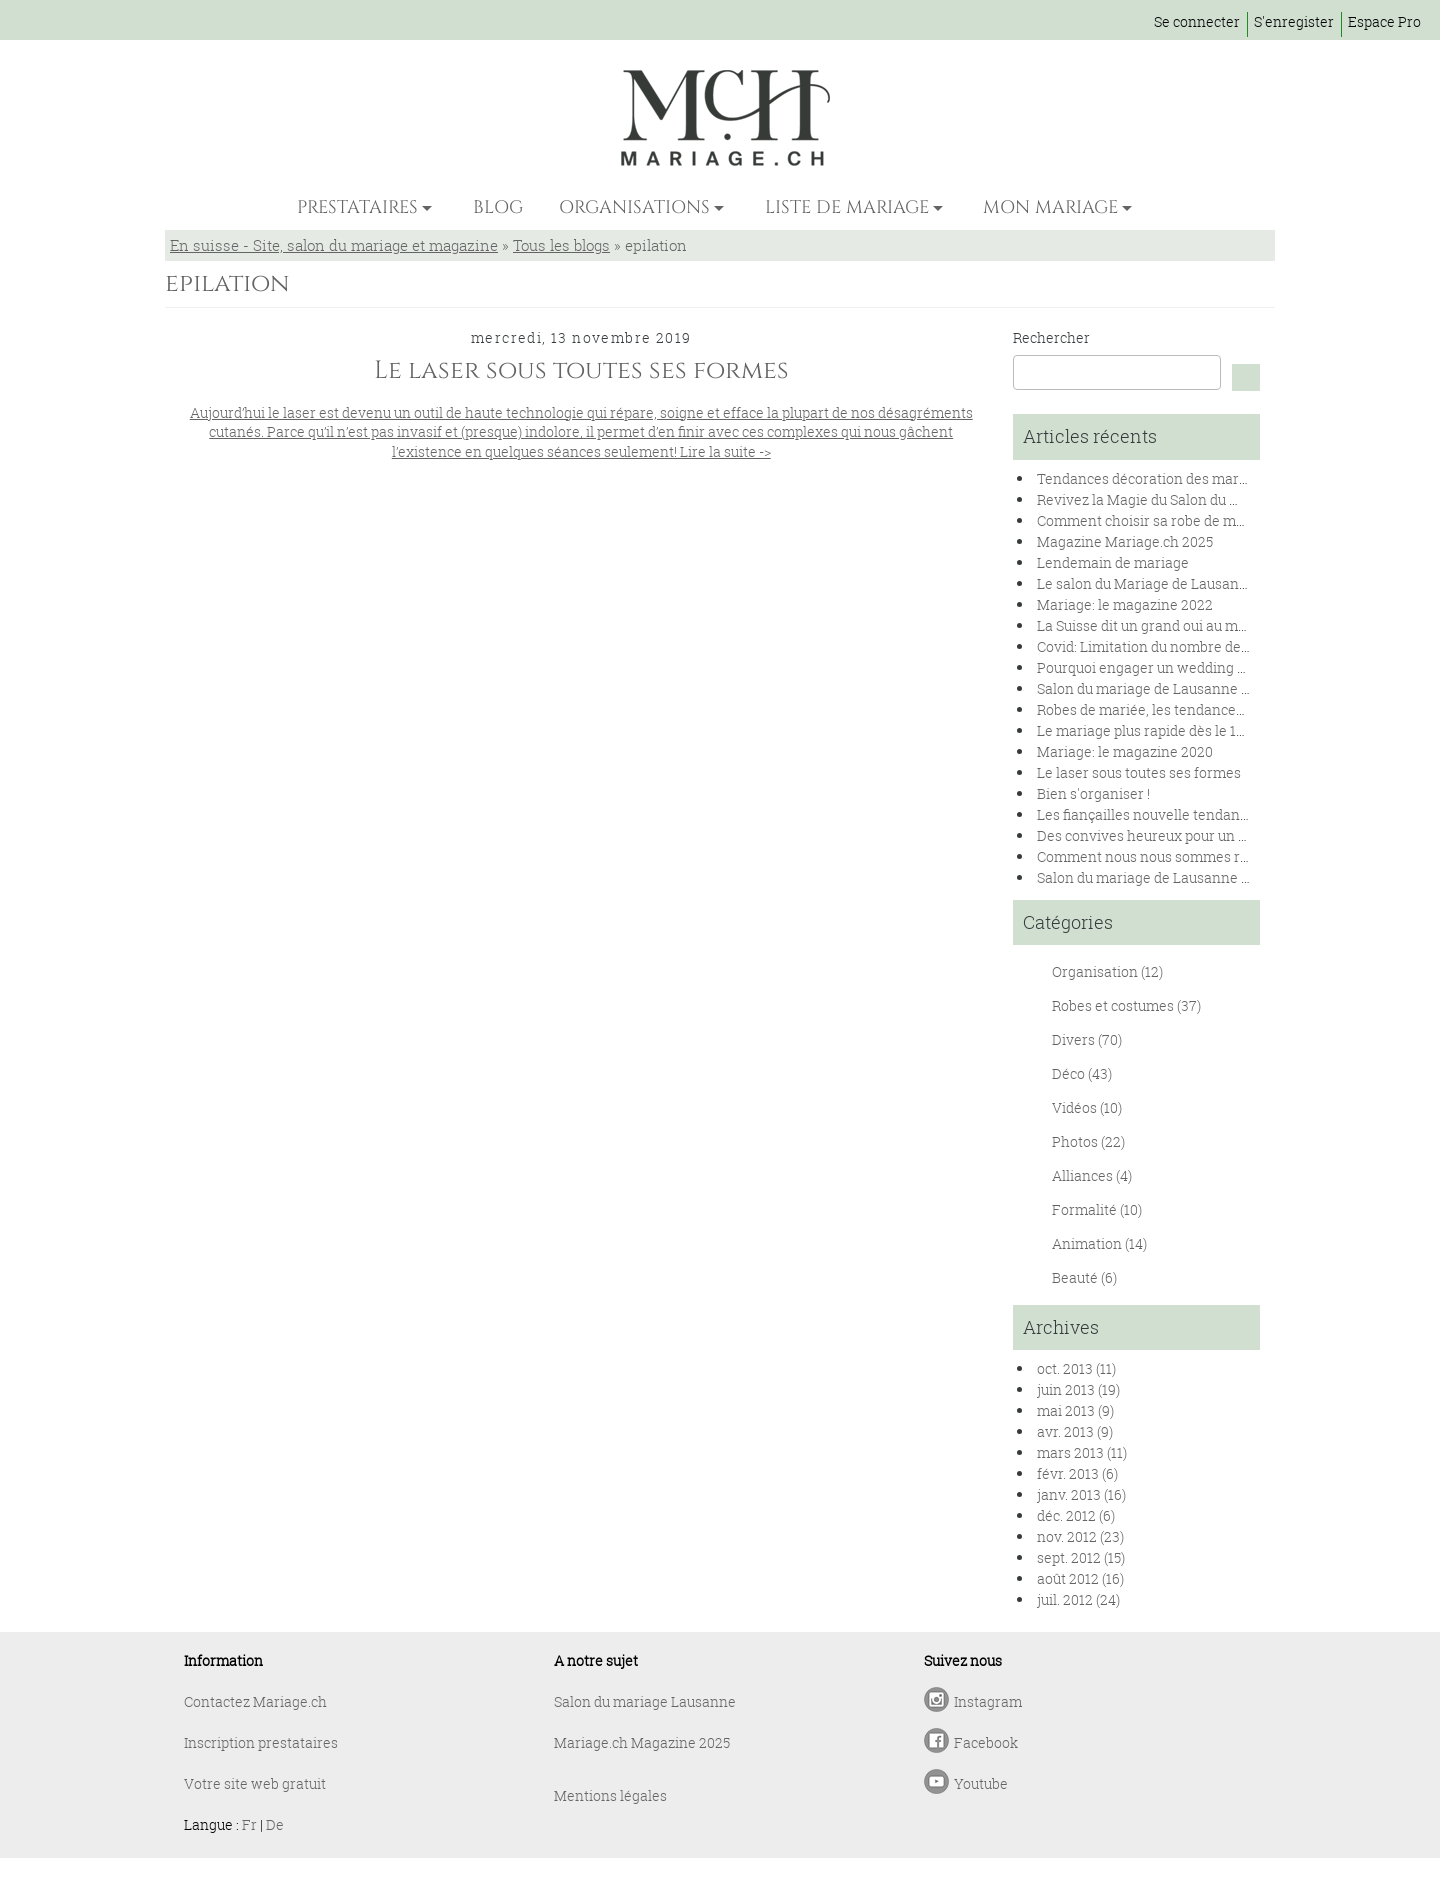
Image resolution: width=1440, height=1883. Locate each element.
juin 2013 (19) (1078, 1389)
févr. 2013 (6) (1077, 1473)
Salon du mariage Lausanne (645, 1701)
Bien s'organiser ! (1093, 793)
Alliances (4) (1092, 1175)
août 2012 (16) (1080, 1578)
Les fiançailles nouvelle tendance (1146, 814)
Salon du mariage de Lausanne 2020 (1155, 688)
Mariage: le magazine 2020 (1125, 751)
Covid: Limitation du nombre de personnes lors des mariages (1235, 646)
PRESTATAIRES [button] (357, 207)
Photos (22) (1088, 1141)
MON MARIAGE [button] (1050, 207)
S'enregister (1294, 21)
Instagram (988, 1701)
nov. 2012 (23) (1080, 1536)
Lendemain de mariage (1113, 562)
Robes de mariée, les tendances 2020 (1157, 709)
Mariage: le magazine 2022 (1125, 604)
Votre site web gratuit (255, 1783)
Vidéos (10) (1087, 1107)
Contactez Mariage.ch (255, 1701)
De (275, 1824)
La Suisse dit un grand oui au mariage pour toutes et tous (1220, 625)
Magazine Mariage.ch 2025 (1125, 541)
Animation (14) (1099, 1243)
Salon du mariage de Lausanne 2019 (1154, 877)
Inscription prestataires (261, 1742)
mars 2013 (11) (1082, 1452)
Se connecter (1197, 21)
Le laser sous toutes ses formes (1139, 772)
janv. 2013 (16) (1081, 1494)
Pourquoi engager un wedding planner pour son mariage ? (1226, 667)
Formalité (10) (1097, 1209)
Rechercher (1051, 337)
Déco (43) (1082, 1073)
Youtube (981, 1783)
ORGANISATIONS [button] (634, 207)
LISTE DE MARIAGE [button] (847, 207)
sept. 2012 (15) (1081, 1557)
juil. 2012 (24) (1078, 1599)
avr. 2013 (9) (1075, 1431)
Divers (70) (1087, 1039)
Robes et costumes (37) (1126, 1005)
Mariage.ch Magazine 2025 (642, 1742)
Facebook (986, 1742)
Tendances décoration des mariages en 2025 (1182, 478)
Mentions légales (610, 1795)
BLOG (498, 207)
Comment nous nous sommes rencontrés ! (1175, 856)
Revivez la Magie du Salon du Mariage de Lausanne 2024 (1221, 499)
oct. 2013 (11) (1076, 1368)
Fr (249, 1824)
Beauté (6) (1084, 1277)
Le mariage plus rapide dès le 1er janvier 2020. (1187, 730)
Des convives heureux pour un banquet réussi (1186, 835)
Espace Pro (1384, 21)
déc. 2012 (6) (1076, 1515)
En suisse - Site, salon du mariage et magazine (334, 245)
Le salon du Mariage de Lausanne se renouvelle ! (1195, 583)
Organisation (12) (1107, 971)
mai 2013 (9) (1075, 1410)
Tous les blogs (561, 245)
